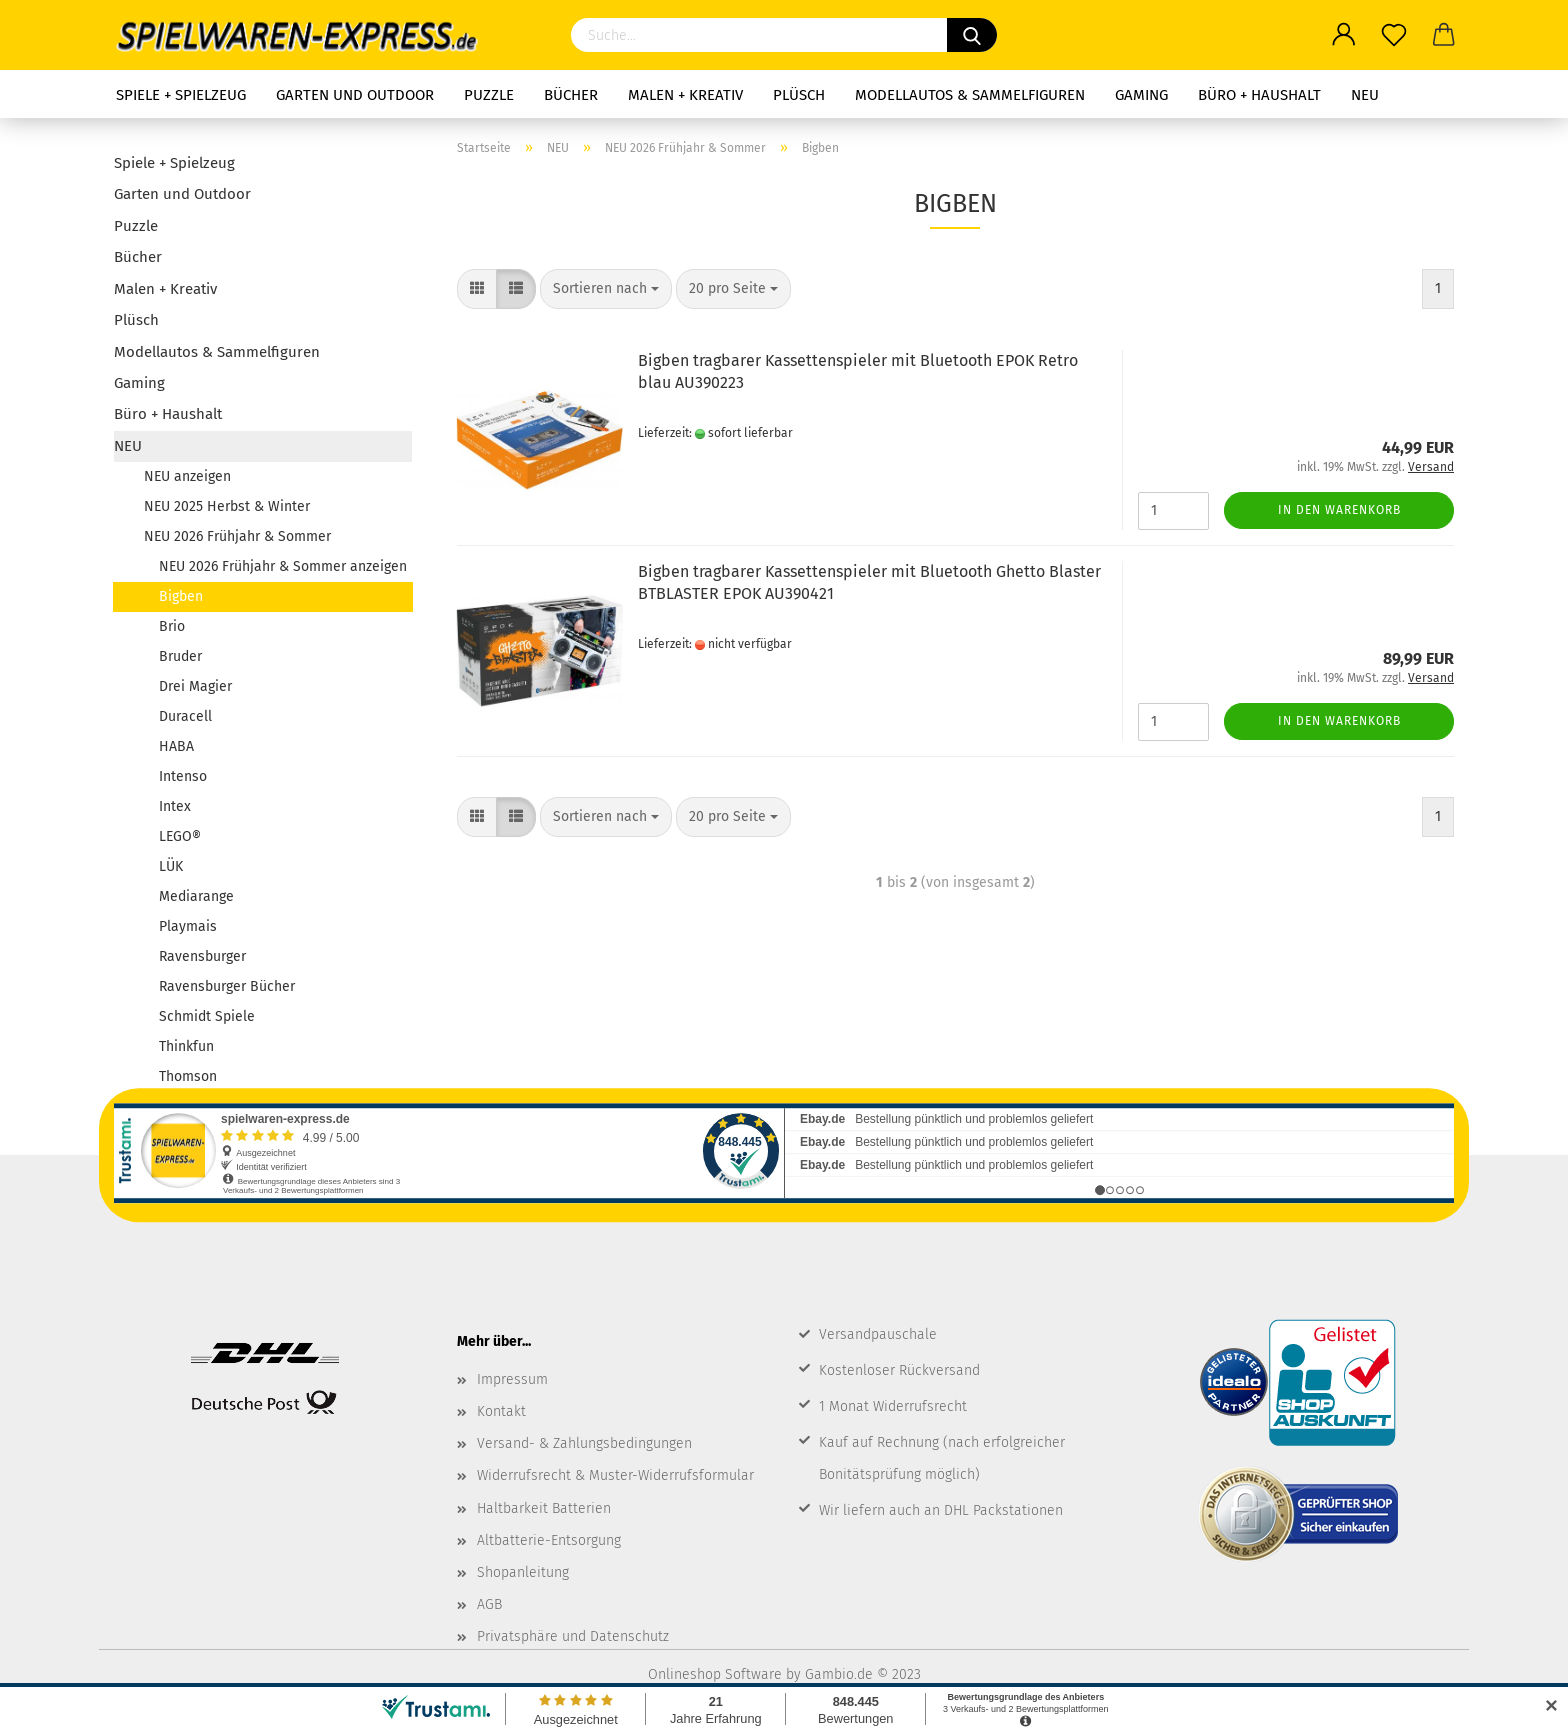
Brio (172, 626)
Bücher (571, 95)
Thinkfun (186, 1046)
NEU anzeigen (187, 476)
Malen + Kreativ (685, 95)
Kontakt (501, 1411)
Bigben (181, 596)
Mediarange (196, 896)
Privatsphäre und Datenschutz (573, 1636)
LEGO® (180, 836)
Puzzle (489, 95)
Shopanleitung (523, 1572)
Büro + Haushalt (1259, 95)
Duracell (185, 716)
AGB (489, 1604)
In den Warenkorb (1339, 510)
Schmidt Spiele (207, 1016)
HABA (176, 746)
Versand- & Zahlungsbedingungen (584, 1443)
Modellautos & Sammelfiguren (970, 95)
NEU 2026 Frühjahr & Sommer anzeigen (283, 566)
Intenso (183, 776)
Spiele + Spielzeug (181, 95)
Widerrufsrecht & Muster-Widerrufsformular (615, 1475)
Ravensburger (202, 956)
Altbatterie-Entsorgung (549, 1540)
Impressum (512, 1379)
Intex (175, 806)
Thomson (188, 1076)
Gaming (1141, 95)
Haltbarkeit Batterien (544, 1508)
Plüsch (799, 95)
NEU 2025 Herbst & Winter (227, 506)
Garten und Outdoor (355, 95)
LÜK (171, 866)
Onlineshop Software (715, 1674)
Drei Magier (195, 686)
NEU (1365, 95)
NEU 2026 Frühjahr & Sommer (237, 536)
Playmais (188, 926)
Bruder (180, 656)
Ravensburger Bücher (227, 986)
